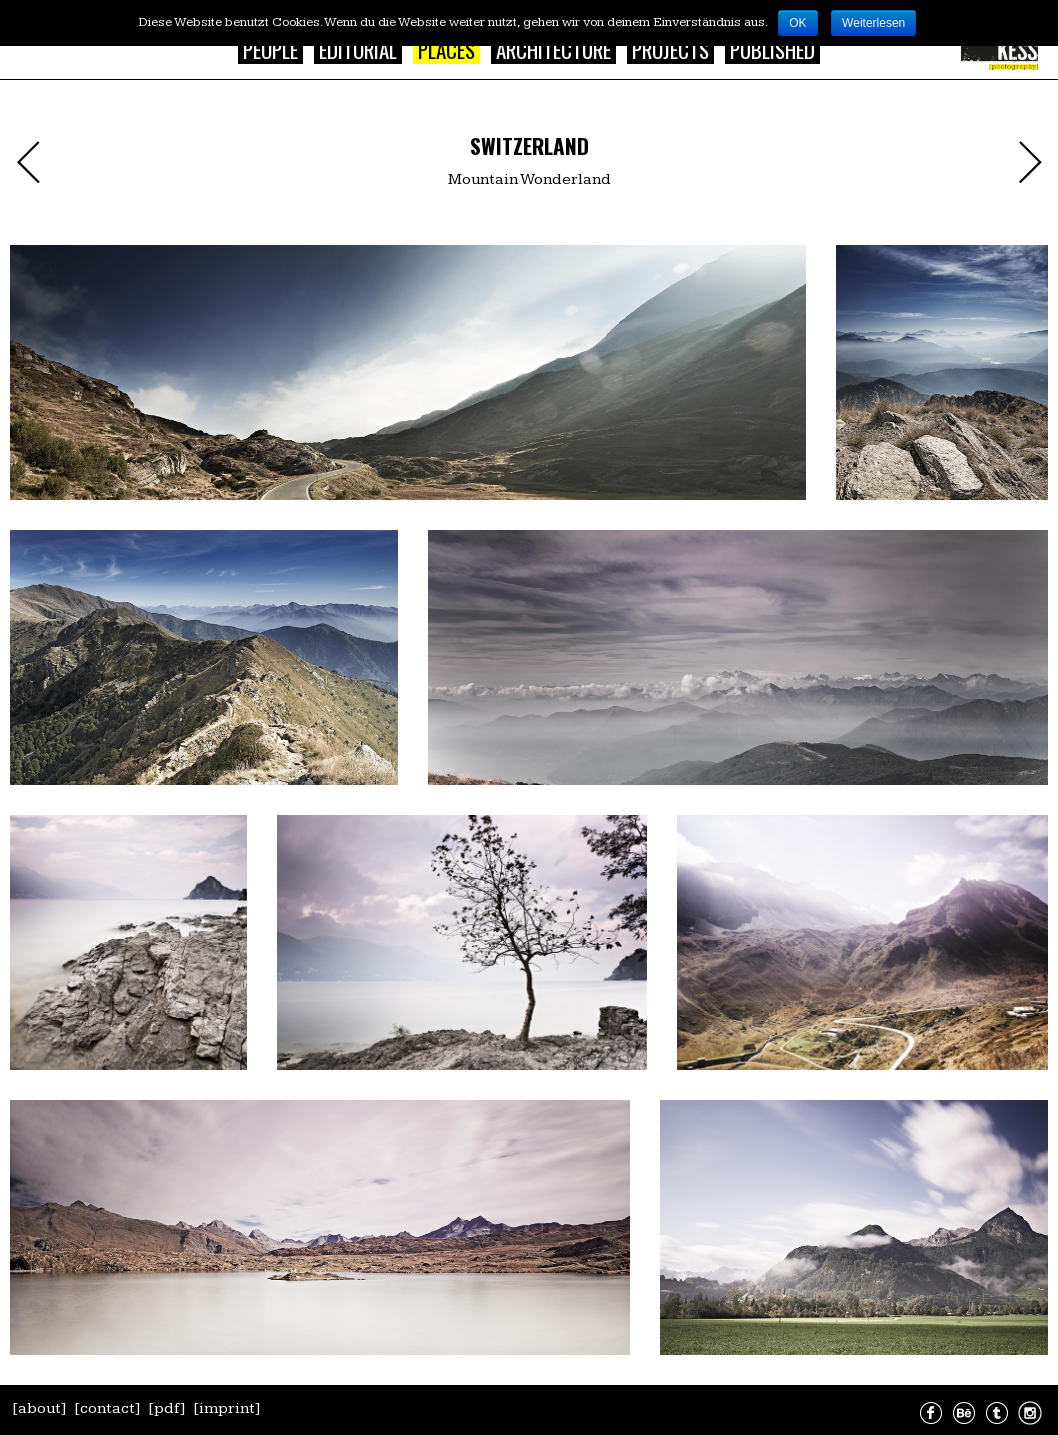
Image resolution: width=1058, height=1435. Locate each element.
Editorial (358, 49)
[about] (39, 1408)
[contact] (107, 1408)
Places (446, 49)
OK (797, 23)
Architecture (553, 49)
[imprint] (227, 1408)
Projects (670, 49)
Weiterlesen (873, 23)
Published (772, 49)
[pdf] (167, 1408)
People (270, 49)
